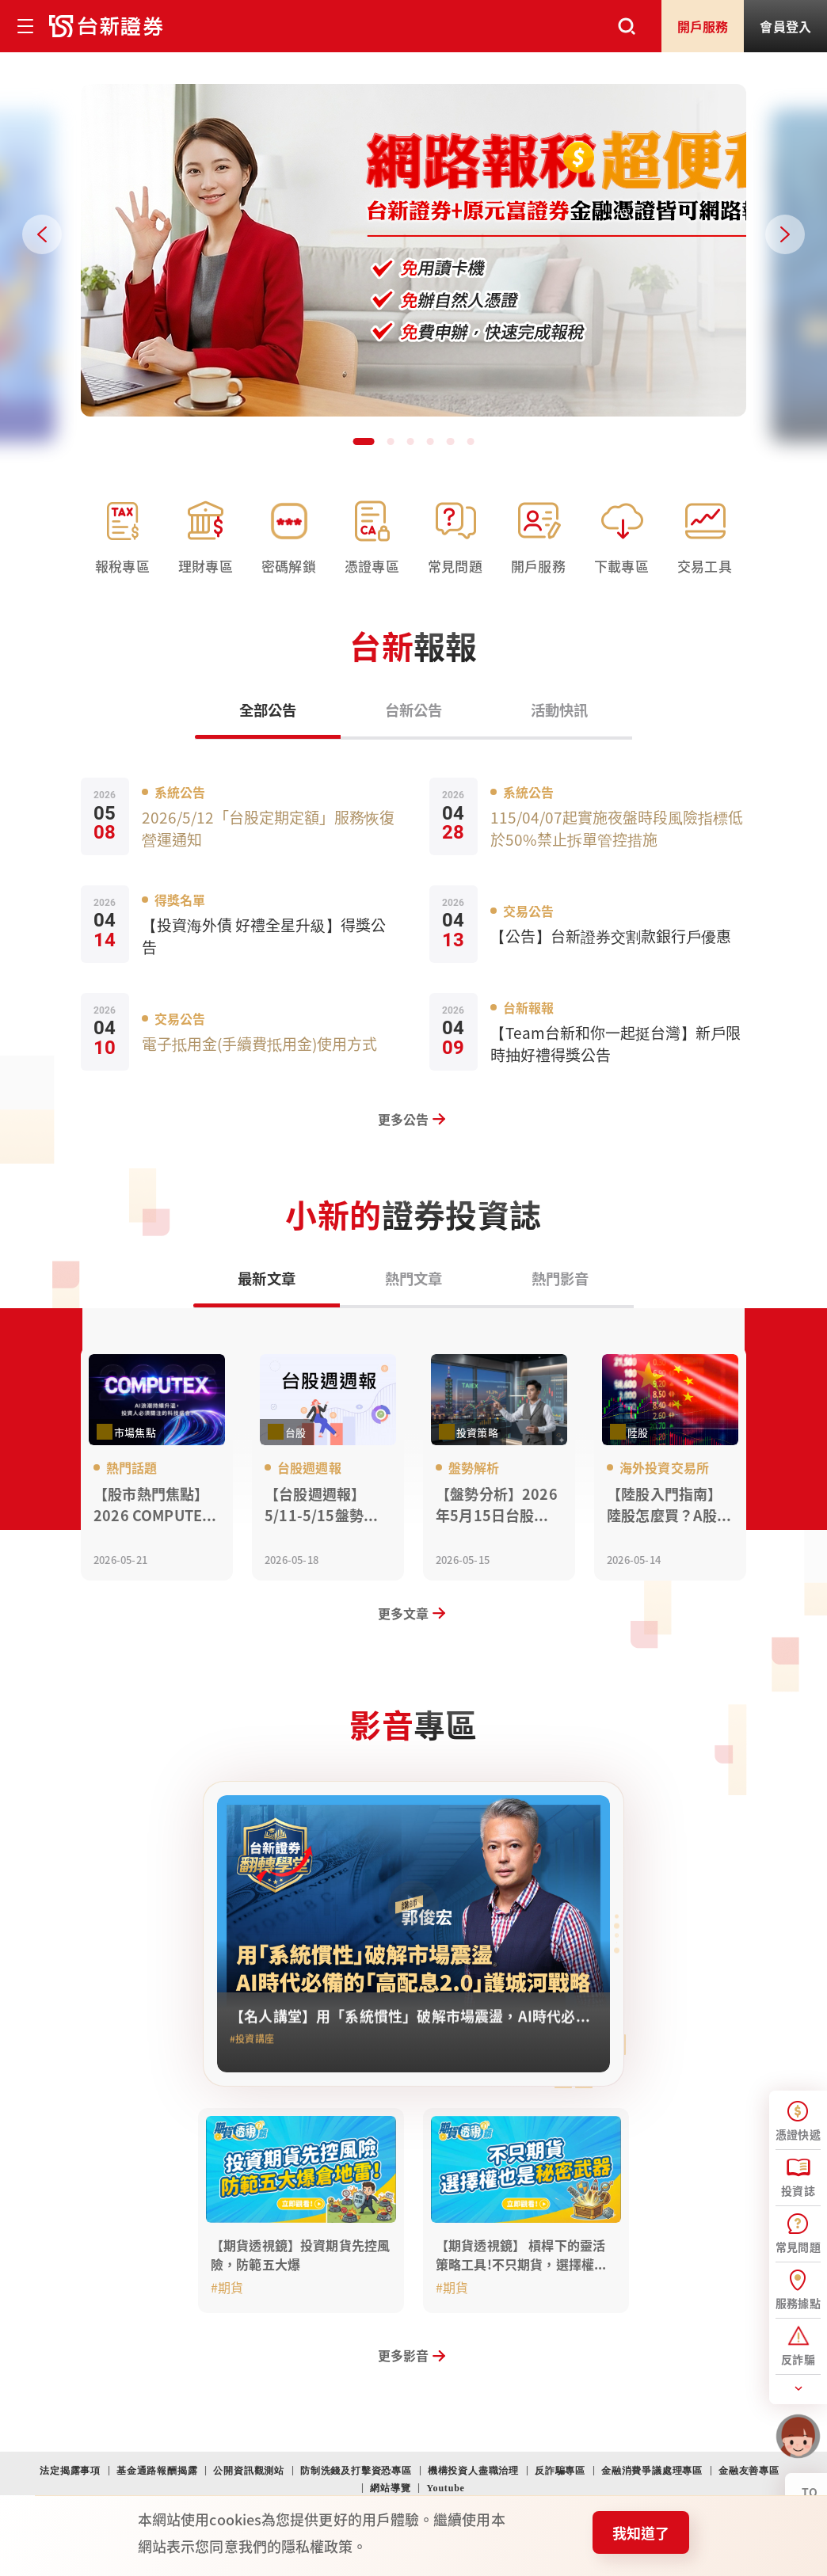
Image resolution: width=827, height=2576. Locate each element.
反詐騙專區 (560, 2470)
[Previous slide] (42, 234)
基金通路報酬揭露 (156, 2470)
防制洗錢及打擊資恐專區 (356, 2470)
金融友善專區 (748, 2470)
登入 (785, 26)
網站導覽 (390, 2488)
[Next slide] (785, 234)
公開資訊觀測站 (248, 2470)
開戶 (703, 26)
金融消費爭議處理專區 (652, 2470)
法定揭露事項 (70, 2470)
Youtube (445, 2488)
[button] (358, 440)
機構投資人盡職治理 (473, 2470)
